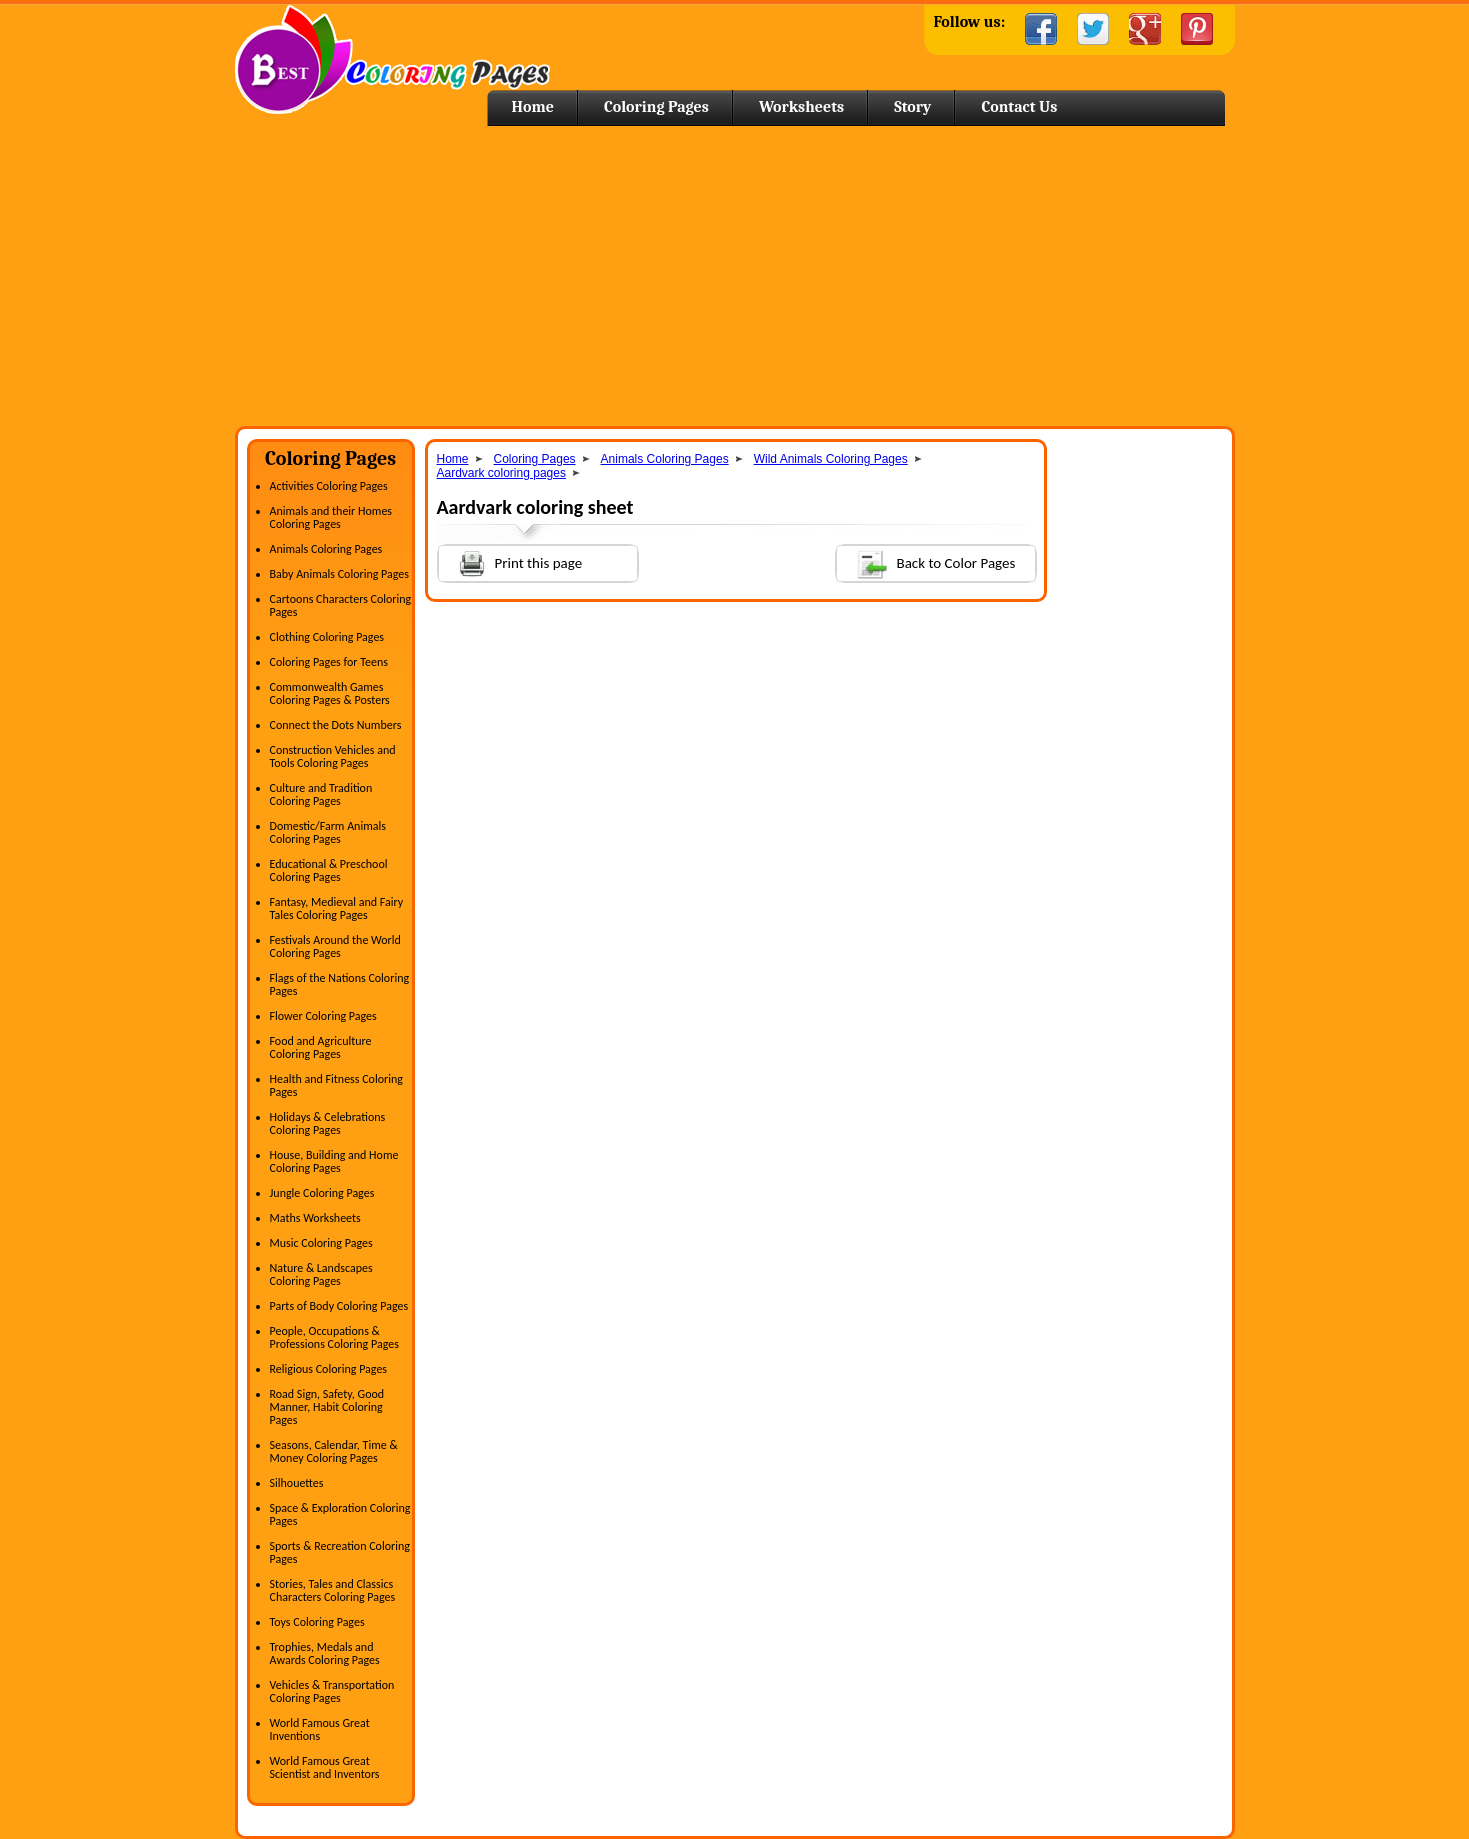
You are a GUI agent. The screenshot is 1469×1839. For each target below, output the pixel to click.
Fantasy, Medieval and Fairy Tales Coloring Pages (337, 908)
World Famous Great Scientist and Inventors (325, 1767)
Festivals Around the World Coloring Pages (335, 946)
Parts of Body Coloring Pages (339, 1306)
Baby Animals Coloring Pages (339, 574)
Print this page (511, 561)
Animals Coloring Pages (326, 549)
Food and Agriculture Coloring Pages (321, 1047)
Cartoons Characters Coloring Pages (341, 605)
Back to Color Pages (926, 562)
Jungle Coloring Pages (322, 1193)
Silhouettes (297, 1483)
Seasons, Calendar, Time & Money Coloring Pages (334, 1451)
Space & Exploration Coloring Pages (340, 1514)
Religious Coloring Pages (329, 1369)
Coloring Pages (656, 107)
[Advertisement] (735, 276)
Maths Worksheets (315, 1218)
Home (392, 59)
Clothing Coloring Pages (327, 637)
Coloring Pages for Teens (329, 662)
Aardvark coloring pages (501, 473)
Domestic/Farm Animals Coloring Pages (328, 832)
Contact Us (1019, 107)
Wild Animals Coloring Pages (831, 459)
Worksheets (801, 107)
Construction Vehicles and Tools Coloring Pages (333, 756)
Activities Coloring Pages (329, 486)
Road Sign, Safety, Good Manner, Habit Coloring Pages (327, 1407)
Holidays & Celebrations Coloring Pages (328, 1123)
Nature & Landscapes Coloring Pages (321, 1274)
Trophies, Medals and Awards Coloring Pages (325, 1653)
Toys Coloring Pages (317, 1622)
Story (912, 107)
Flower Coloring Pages (323, 1016)
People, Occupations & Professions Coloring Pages (334, 1337)
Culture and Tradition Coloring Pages (321, 794)
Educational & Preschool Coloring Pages (329, 870)
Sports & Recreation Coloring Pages (340, 1552)
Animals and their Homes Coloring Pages (331, 517)
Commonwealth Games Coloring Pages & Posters (330, 693)
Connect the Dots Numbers (336, 725)
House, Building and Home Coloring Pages (334, 1161)
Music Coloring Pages (321, 1243)
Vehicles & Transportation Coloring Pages (332, 1691)
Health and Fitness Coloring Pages (336, 1085)
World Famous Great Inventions (320, 1729)
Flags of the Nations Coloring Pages (340, 984)
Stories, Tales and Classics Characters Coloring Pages (333, 1590)
